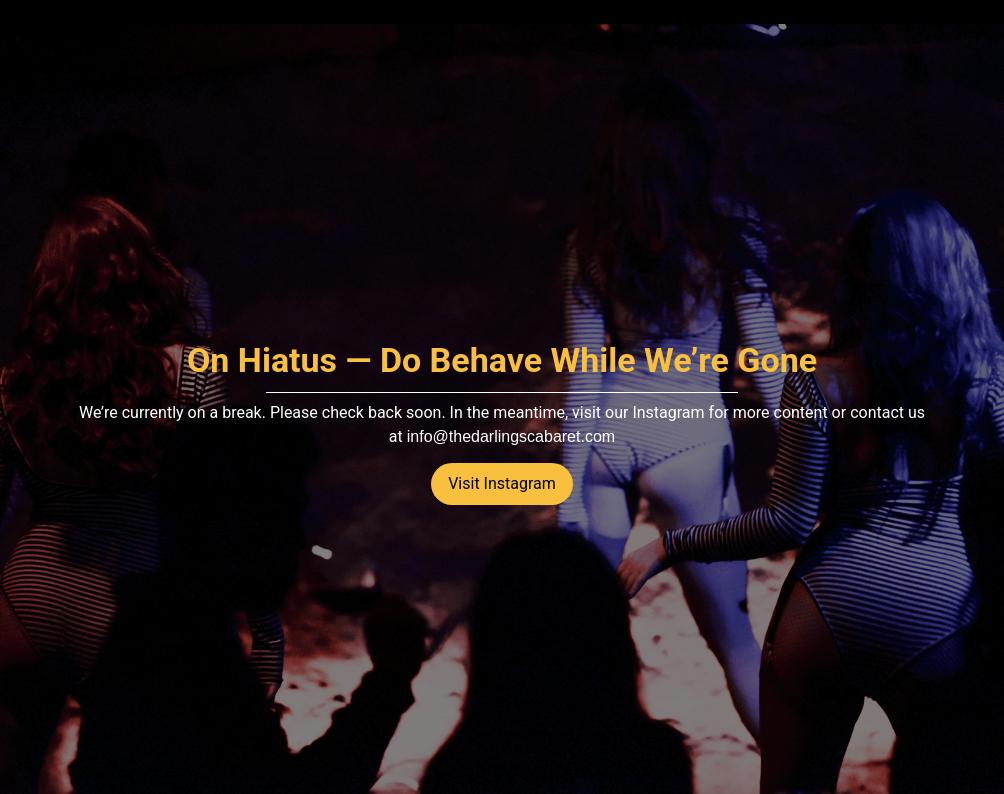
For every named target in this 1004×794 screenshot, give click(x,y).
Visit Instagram (502, 483)
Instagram (668, 412)
